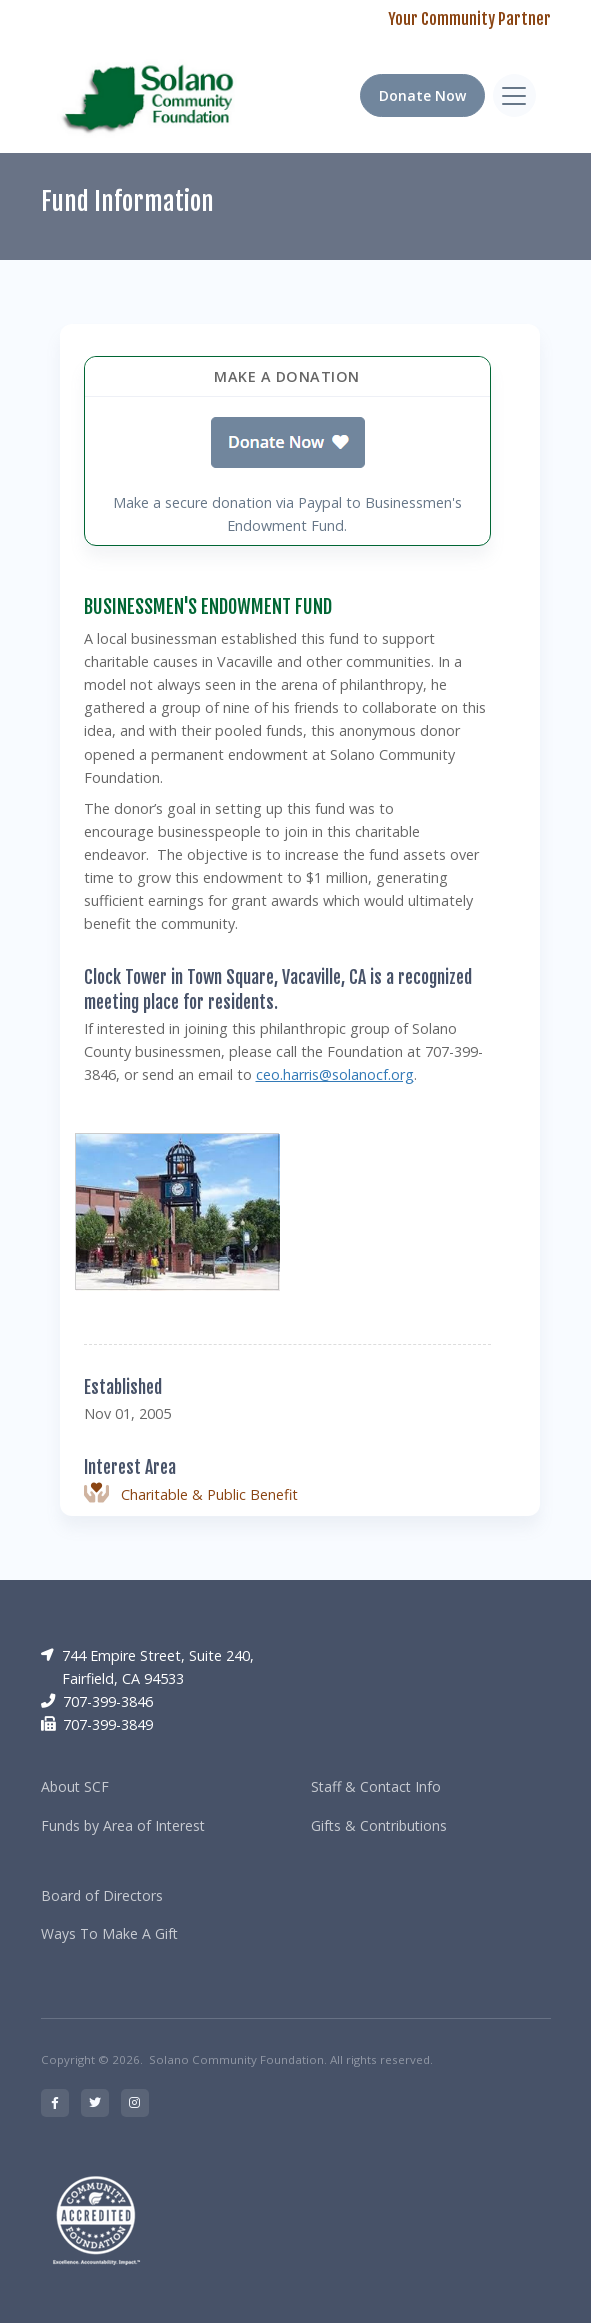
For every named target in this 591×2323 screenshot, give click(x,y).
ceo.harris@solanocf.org (335, 1074)
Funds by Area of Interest (123, 1825)
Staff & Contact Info (376, 1786)
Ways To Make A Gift (109, 1933)
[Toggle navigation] (514, 95)
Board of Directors (102, 1895)
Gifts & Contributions (379, 1825)
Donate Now (422, 95)
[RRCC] (152, 95)
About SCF (75, 1786)
